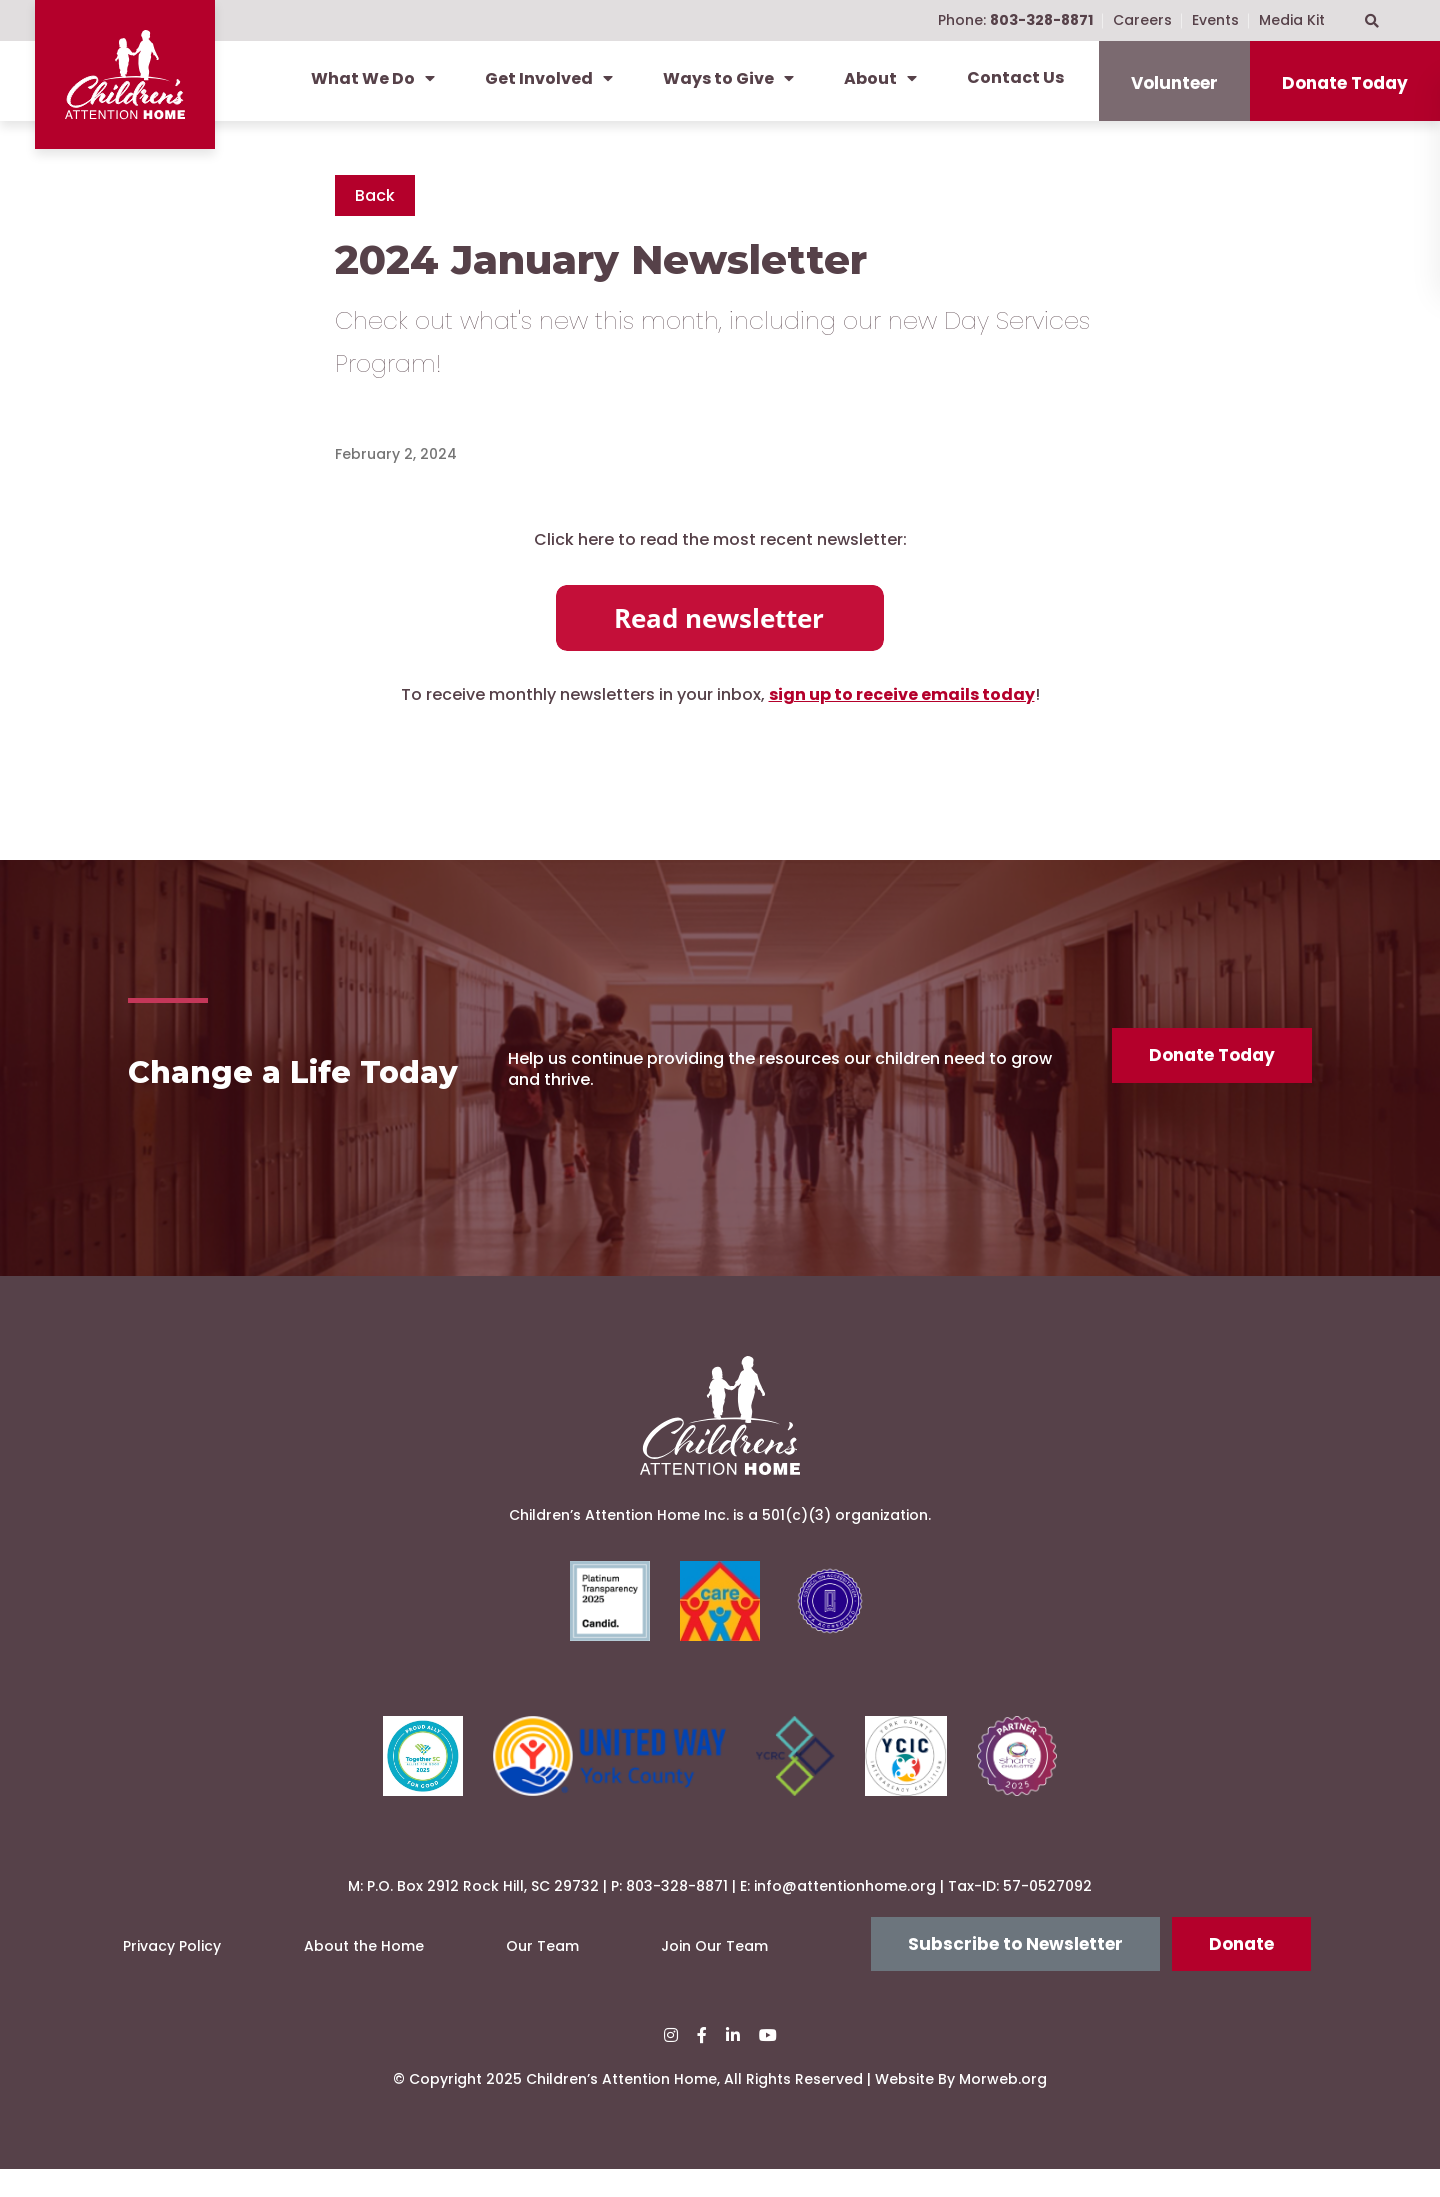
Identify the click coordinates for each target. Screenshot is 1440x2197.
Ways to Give (728, 78)
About (880, 78)
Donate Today (1345, 83)
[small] (671, 2064)
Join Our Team (714, 1975)
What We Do (373, 78)
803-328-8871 (677, 1914)
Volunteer (1174, 83)
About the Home (364, 1975)
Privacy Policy (172, 1975)
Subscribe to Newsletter (1015, 1972)
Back (375, 195)
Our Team (542, 1975)
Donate (1241, 1972)
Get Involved (549, 78)
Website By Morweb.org (961, 2108)
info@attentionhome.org (845, 1914)
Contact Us (1015, 77)
